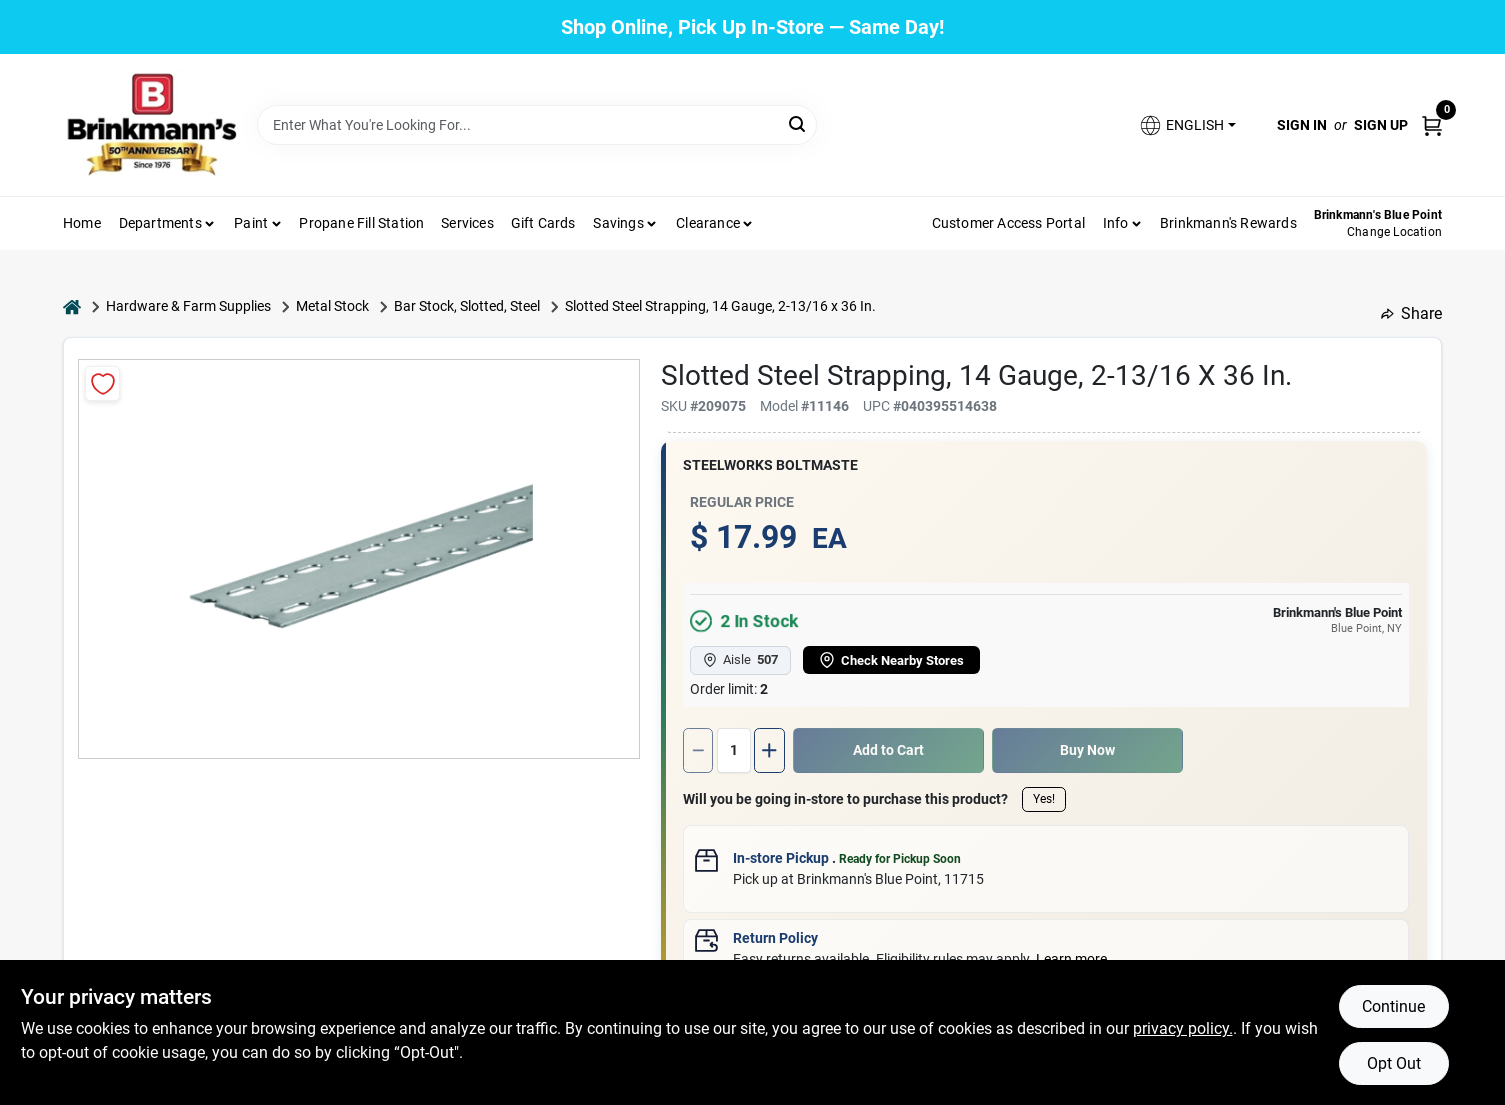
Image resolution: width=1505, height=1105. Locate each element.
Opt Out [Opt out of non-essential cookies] (1394, 1063)
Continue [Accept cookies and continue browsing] (1393, 1006)
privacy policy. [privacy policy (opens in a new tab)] (1183, 1028)
